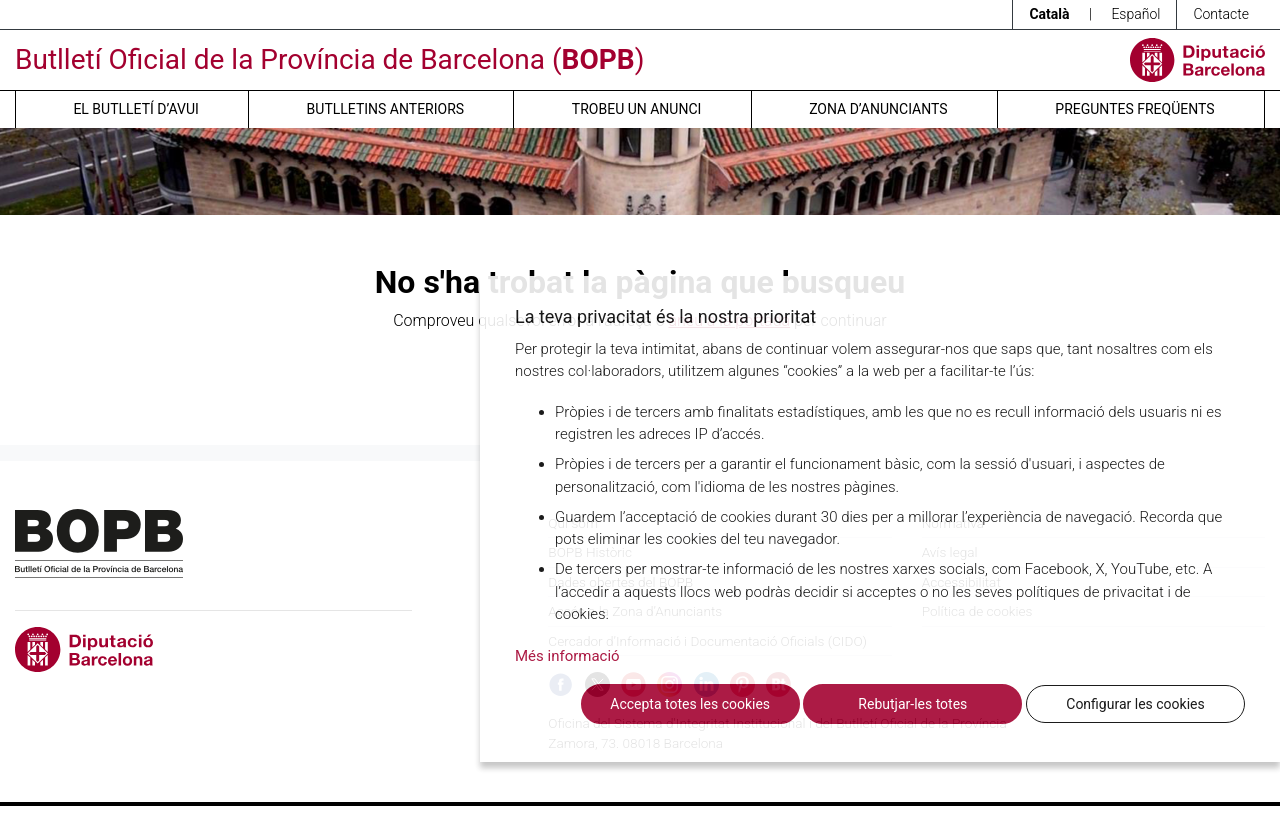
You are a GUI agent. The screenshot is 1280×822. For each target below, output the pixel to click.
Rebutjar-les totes (912, 704)
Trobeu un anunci (637, 109)
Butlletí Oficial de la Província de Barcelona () (329, 59)
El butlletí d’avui (135, 109)
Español (1135, 14)
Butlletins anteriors (386, 109)
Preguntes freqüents (1134, 109)
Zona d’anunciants (878, 109)
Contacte (1221, 14)
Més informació (567, 656)
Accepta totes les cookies (690, 704)
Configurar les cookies (1135, 704)
